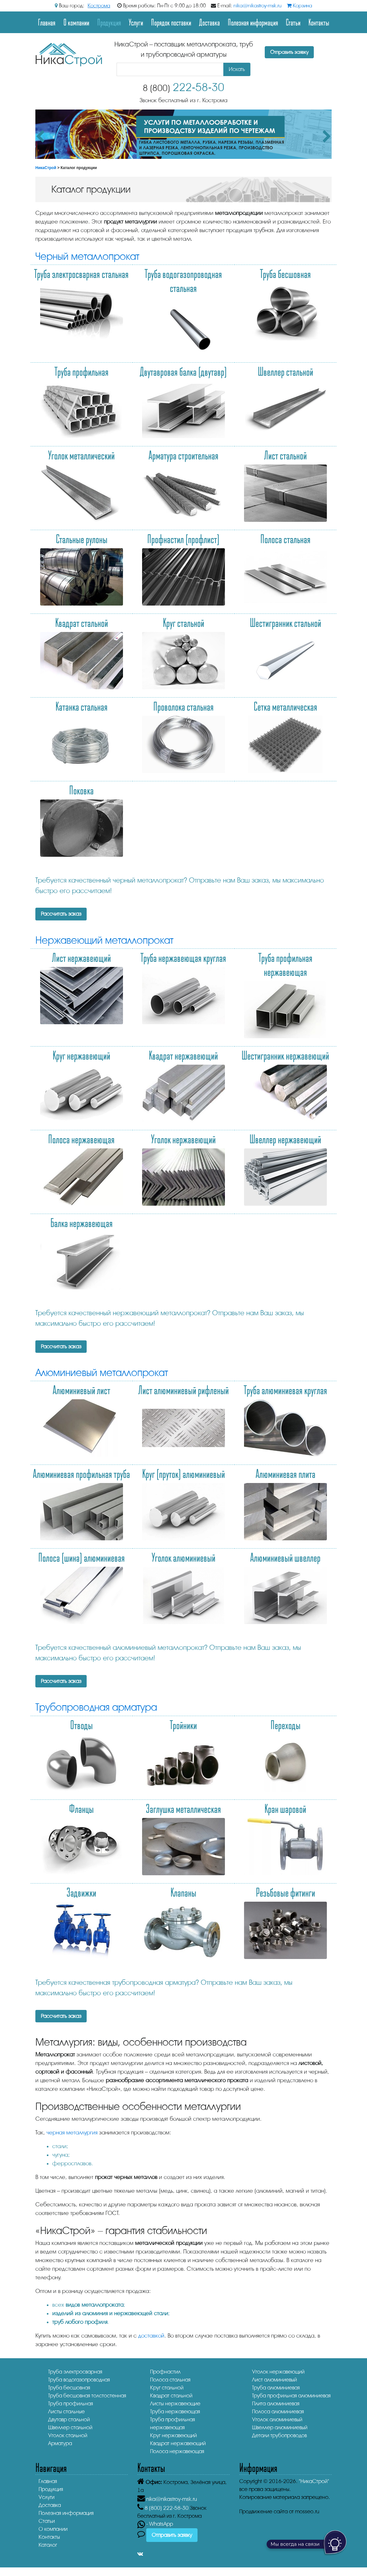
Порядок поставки (171, 22)
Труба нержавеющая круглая (183, 957)
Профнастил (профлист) (183, 539)
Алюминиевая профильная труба (81, 1473)
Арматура (60, 2443)
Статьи (293, 22)
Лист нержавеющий (81, 957)
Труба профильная (81, 371)
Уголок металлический (81, 455)
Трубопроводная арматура (96, 1707)
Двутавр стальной (69, 2419)
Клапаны (183, 1892)
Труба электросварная (75, 2372)
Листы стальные (66, 2412)
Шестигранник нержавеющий (285, 1055)
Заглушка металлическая (183, 1808)
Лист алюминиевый (274, 2380)
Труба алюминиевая (276, 2388)
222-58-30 (183, 87)
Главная (46, 22)
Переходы (285, 1725)
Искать (237, 69)
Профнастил (165, 2372)
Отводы (81, 1725)
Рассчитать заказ (61, 914)
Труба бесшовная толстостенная (87, 2396)
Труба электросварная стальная (81, 273)
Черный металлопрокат (87, 256)
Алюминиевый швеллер (285, 1557)
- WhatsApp (155, 2524)
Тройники (183, 1725)
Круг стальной (183, 622)
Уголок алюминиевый (183, 1557)
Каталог (48, 2545)
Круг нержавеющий (81, 1055)
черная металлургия (72, 2132)
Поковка (81, 790)
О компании (76, 22)
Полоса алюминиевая (278, 2412)
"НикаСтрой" (314, 2481)
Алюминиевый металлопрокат (101, 1373)
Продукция (109, 22)
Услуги (136, 22)
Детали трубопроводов (279, 2435)
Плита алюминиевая (275, 2404)
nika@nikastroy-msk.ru (258, 6)
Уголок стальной (67, 2435)
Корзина (299, 6)
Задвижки (81, 1892)
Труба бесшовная (285, 273)
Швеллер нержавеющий (285, 1139)
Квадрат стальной (81, 622)
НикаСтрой (45, 168)
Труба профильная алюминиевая (291, 2396)
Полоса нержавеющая (81, 1139)
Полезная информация (253, 22)
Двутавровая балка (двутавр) (183, 371)
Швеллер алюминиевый (279, 2427)
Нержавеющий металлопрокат (104, 940)
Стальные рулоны (81, 539)
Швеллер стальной (285, 371)
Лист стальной (285, 455)
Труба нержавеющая (175, 2412)
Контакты (318, 22)
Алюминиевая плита (285, 1473)
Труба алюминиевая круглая (285, 1390)
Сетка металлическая (285, 706)
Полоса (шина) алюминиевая (81, 1557)
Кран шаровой (285, 1808)
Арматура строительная (183, 455)
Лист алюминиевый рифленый (183, 1390)
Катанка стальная (81, 706)
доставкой (151, 2335)
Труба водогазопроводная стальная (183, 280)
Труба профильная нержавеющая (285, 964)
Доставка (209, 22)
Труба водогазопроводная (79, 2380)
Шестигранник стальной (285, 622)
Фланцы (81, 1808)
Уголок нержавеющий (183, 1139)
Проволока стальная (183, 706)
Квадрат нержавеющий (183, 1055)
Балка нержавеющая (81, 1223)
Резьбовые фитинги (285, 1892)
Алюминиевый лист (81, 1390)
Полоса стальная (285, 539)
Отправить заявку (289, 52)
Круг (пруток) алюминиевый (183, 1473)
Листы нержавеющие (175, 2404)
